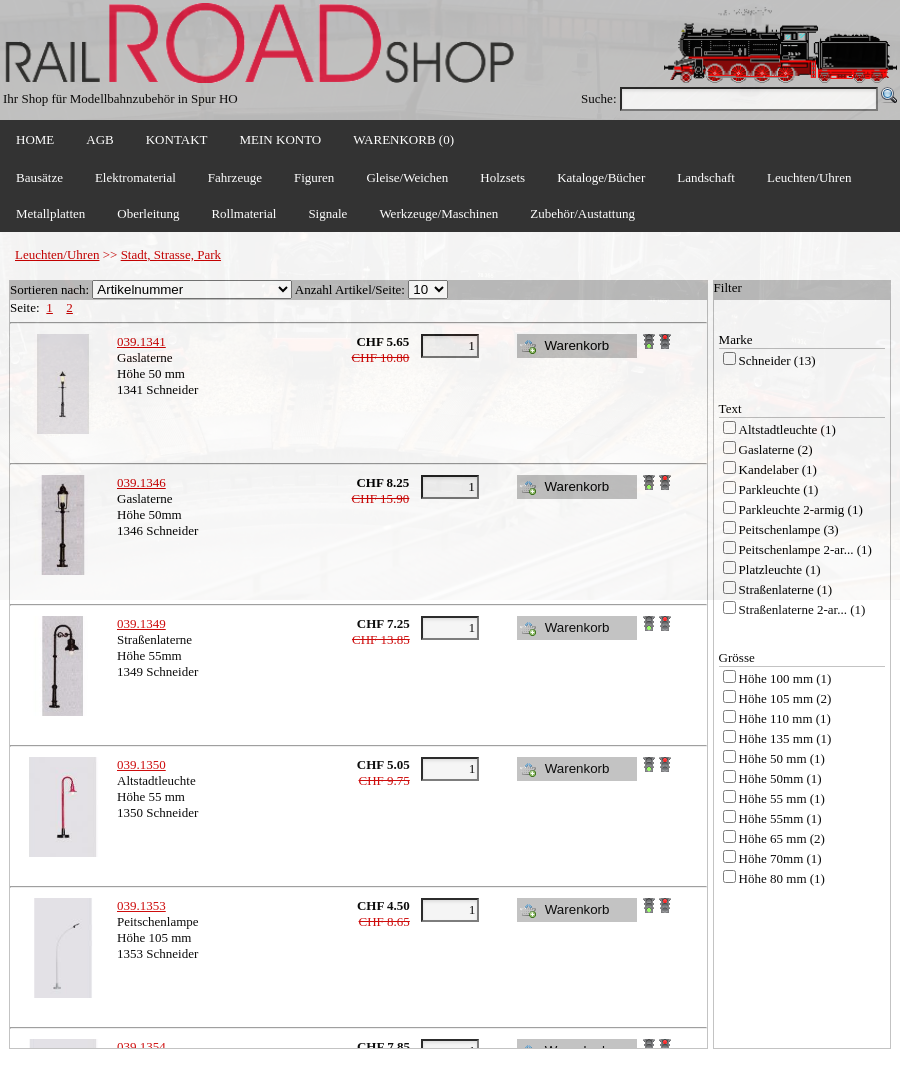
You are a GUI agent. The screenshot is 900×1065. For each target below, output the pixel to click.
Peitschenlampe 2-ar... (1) (805, 549)
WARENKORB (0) (403, 139)
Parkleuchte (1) (779, 489)
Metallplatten (50, 213)
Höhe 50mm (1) (780, 778)
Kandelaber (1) (778, 469)
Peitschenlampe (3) (789, 529)
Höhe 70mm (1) (780, 858)
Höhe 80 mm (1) (782, 878)
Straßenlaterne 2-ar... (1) (802, 609)
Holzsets (502, 177)
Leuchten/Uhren (57, 254)
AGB (99, 139)
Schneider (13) (777, 360)
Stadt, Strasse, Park (171, 254)
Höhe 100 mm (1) (785, 678)
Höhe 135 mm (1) (785, 738)
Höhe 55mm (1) (780, 818)
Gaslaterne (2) (776, 449)
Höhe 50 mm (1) (782, 758)
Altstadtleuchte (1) (787, 429)
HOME (35, 139)
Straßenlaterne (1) (785, 589)
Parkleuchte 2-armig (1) (801, 509)
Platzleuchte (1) (780, 569)
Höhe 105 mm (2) (785, 698)
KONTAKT (177, 139)
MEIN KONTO (281, 139)
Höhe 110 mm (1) (785, 718)
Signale (327, 213)
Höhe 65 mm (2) (782, 838)
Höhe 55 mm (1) (782, 798)
